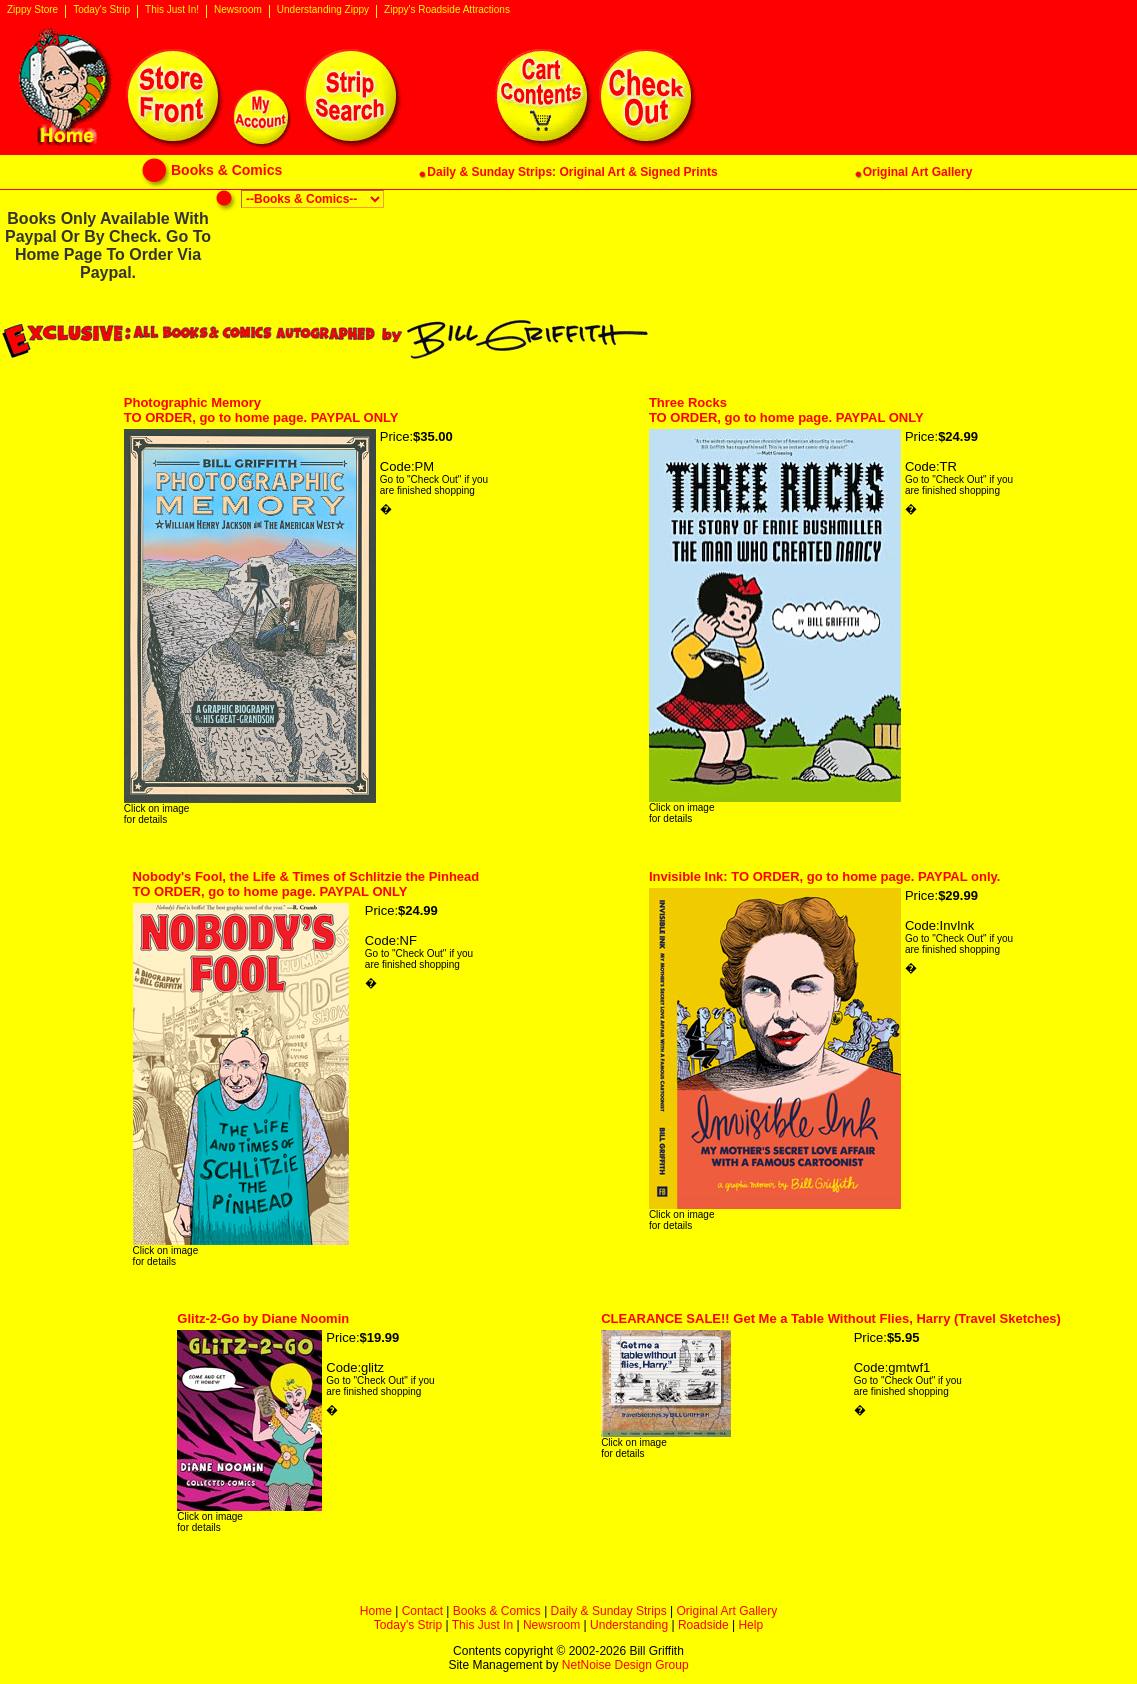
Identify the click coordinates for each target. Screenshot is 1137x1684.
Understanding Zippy (323, 10)
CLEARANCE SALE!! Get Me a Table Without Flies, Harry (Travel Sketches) (831, 1318)
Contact (422, 1611)
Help (750, 1625)
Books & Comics (497, 1611)
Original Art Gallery (726, 1611)
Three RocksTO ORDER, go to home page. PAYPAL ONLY (786, 410)
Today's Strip (101, 10)
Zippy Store (32, 10)
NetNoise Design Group (625, 1665)
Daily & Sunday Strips (609, 1611)
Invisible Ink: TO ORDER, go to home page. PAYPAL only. (825, 876)
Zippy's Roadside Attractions (447, 10)
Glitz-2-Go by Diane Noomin (263, 1318)
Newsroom (238, 10)
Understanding (629, 1625)
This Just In (482, 1625)
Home (376, 1611)
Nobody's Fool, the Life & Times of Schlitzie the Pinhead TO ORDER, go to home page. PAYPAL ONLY (306, 884)
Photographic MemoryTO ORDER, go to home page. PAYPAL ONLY (261, 410)
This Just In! (172, 10)
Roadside (703, 1625)
